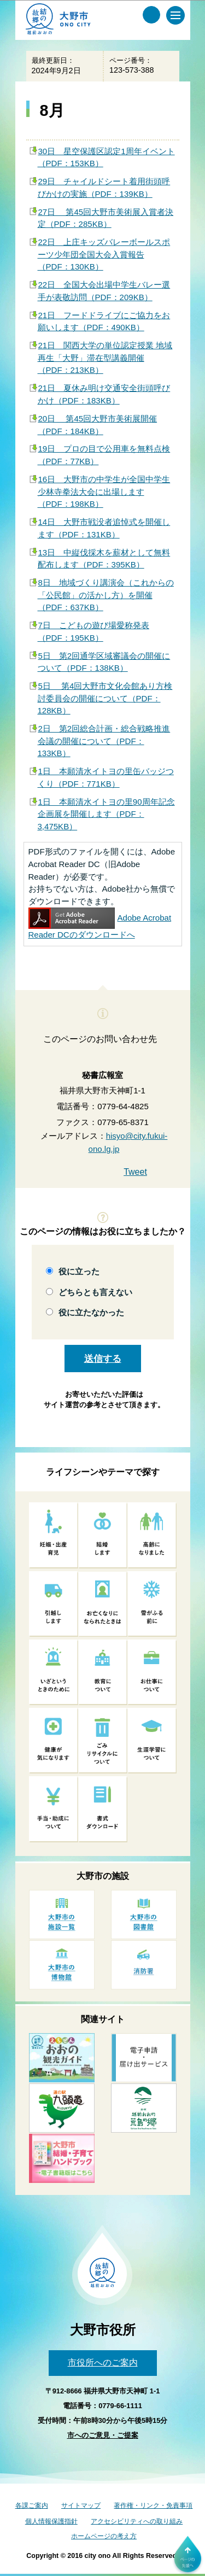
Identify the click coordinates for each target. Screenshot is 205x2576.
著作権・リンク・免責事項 (153, 2505)
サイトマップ (81, 2505)
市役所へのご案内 (103, 2362)
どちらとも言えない (95, 1292)
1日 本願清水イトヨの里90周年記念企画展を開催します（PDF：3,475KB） (106, 814)
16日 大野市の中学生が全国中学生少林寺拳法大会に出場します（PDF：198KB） (104, 491)
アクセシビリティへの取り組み (137, 2521)
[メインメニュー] (175, 15)
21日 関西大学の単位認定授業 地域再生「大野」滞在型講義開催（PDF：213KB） (105, 357)
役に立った (78, 1271)
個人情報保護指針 (51, 2521)
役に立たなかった (91, 1312)
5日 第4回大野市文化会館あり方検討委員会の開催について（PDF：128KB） (105, 698)
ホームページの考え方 (104, 2536)
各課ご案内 (31, 2505)
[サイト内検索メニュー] (151, 15)
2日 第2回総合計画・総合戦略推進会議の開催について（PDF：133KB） (104, 741)
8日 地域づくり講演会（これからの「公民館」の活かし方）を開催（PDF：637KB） (106, 595)
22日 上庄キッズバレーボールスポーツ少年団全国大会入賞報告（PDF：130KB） (104, 254)
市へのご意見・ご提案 (102, 2435)
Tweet (135, 1171)
